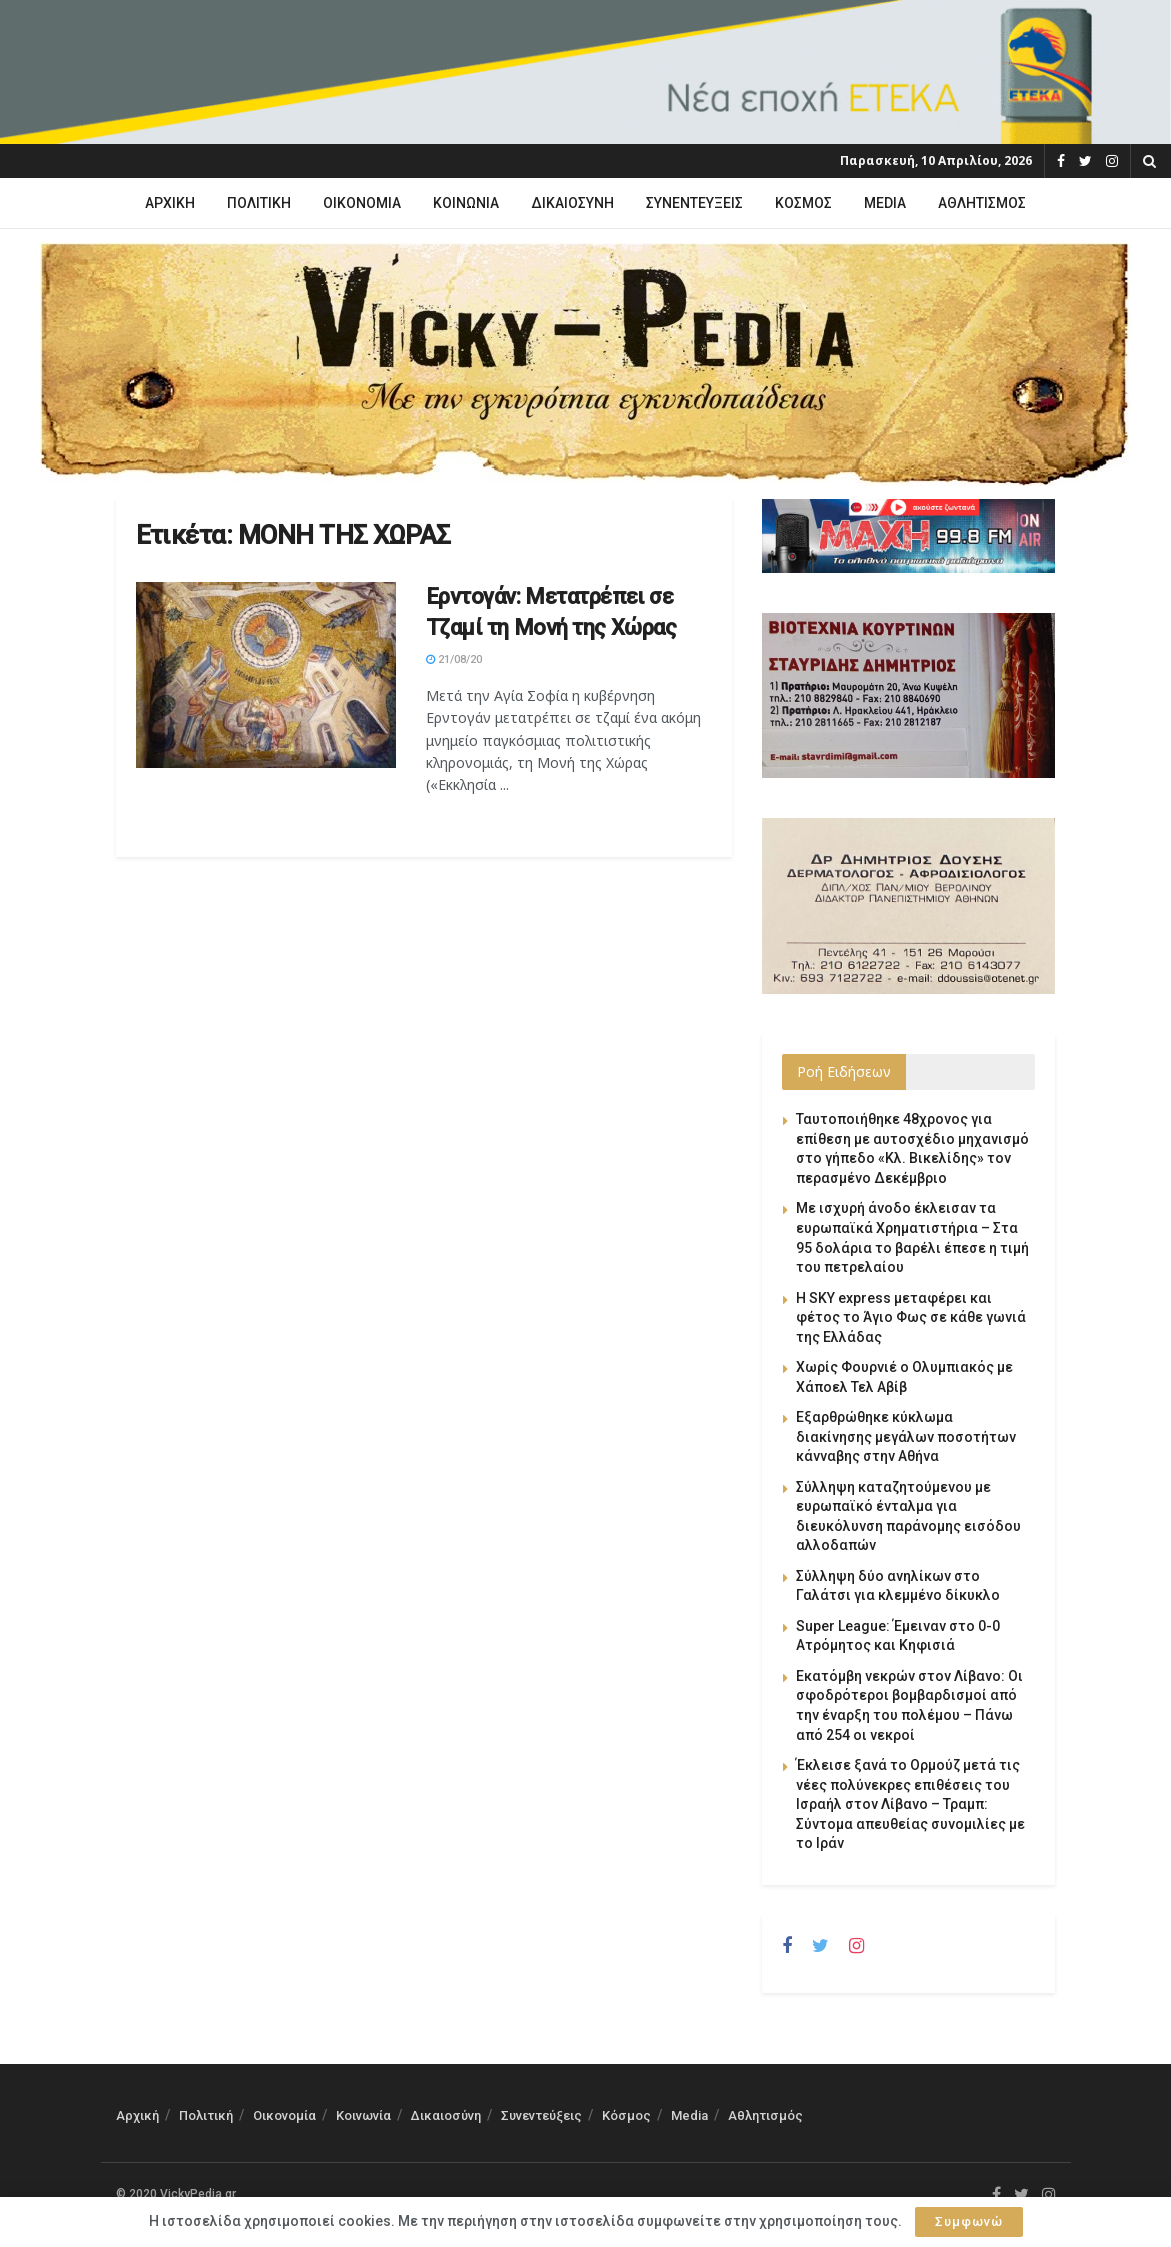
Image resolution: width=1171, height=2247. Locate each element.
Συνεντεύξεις (694, 203)
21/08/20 (454, 659)
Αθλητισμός (982, 203)
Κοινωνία (466, 203)
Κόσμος (803, 203)
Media (885, 203)
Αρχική (170, 203)
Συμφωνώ (969, 2221)
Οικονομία (362, 203)
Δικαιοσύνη (572, 203)
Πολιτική (259, 203)
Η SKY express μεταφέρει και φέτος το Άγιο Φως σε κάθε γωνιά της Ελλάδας (911, 1317)
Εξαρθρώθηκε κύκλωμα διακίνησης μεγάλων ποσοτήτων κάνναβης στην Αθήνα (906, 1436)
